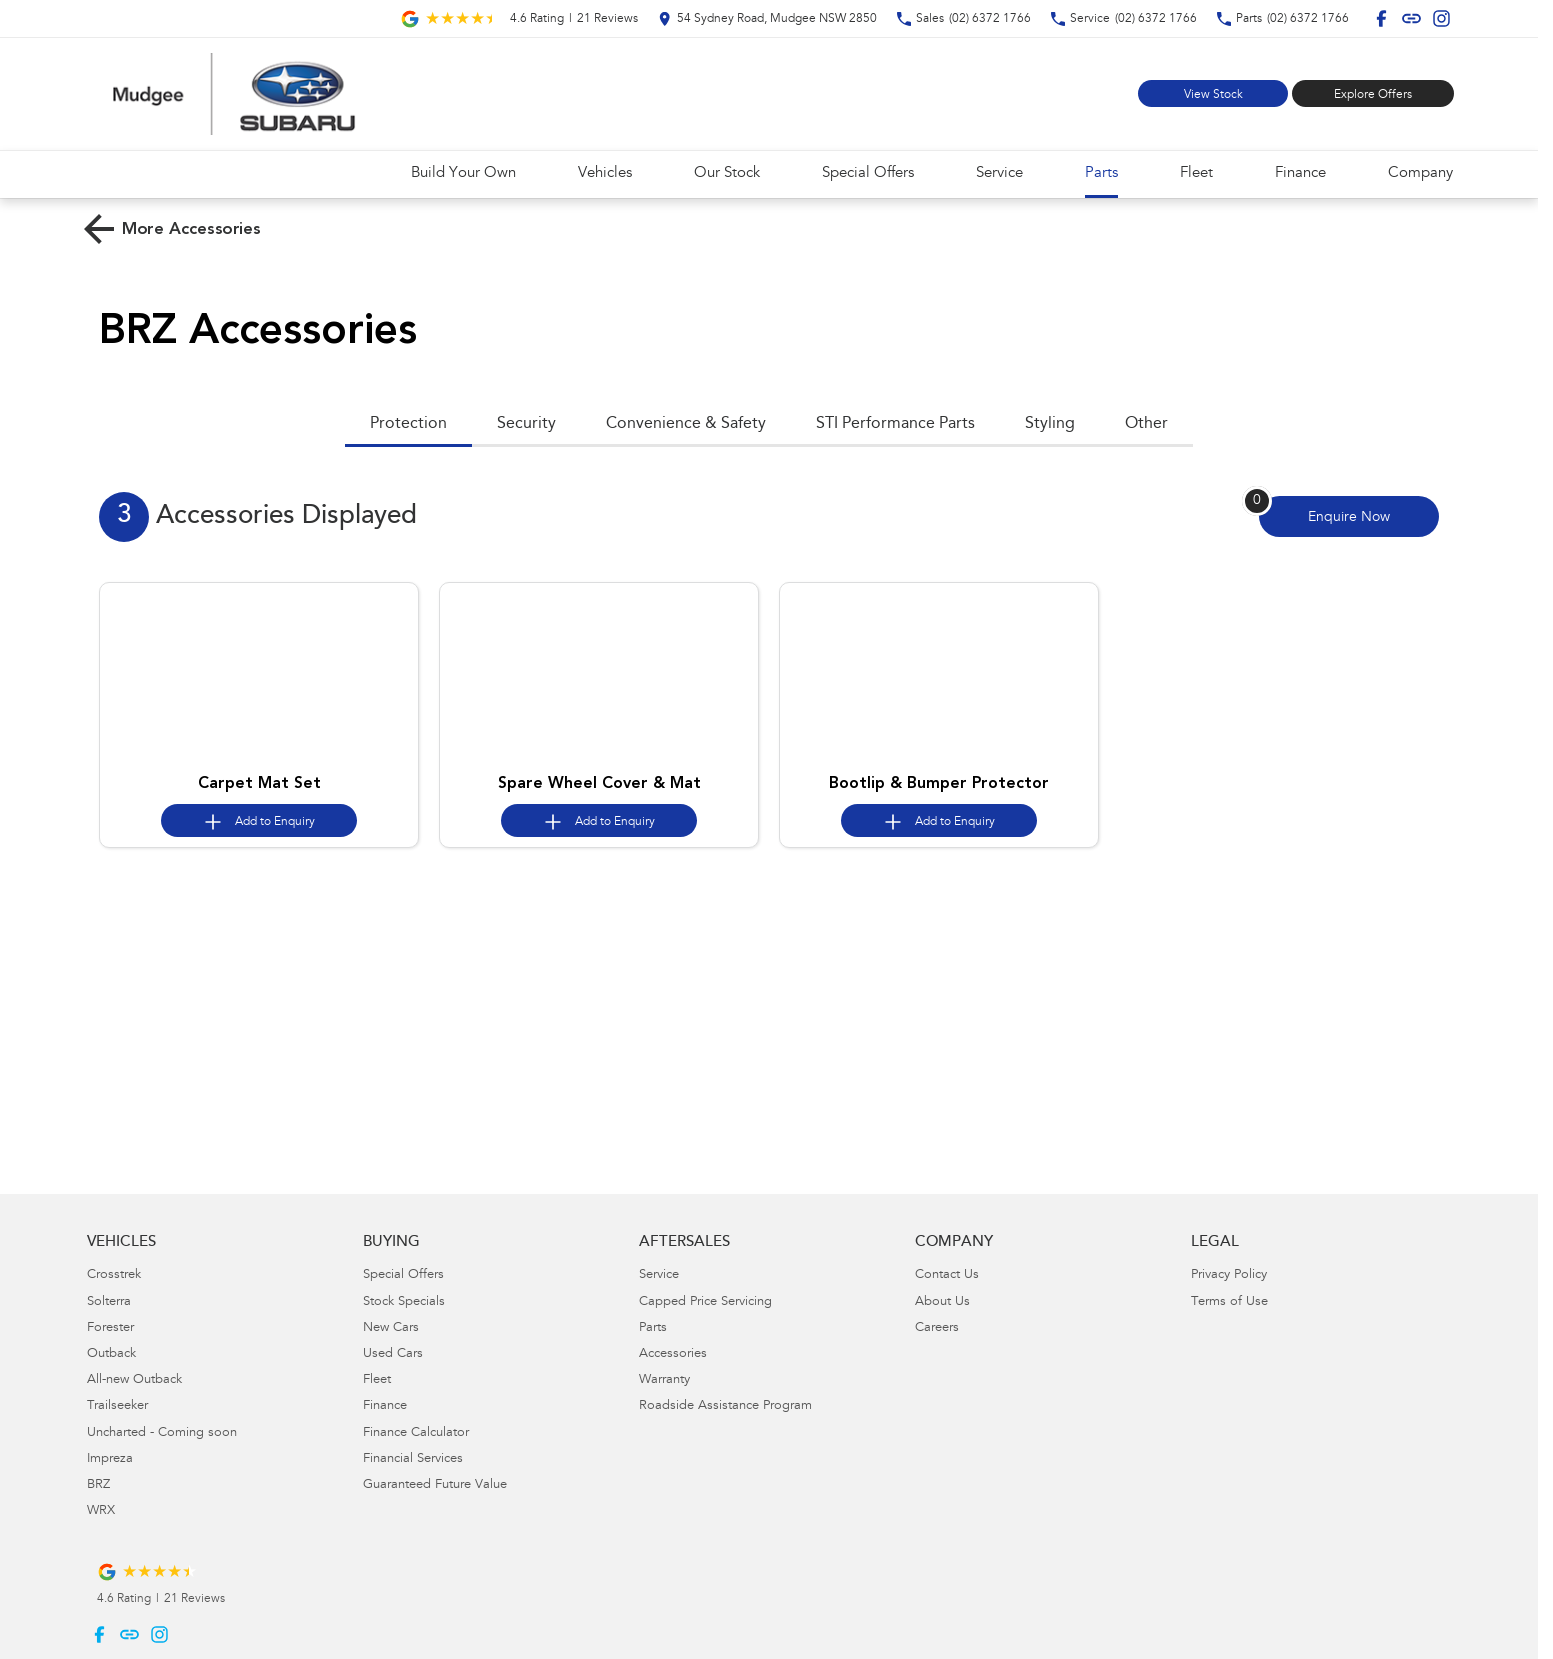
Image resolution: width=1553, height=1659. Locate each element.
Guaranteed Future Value (435, 1485)
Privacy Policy (1229, 1275)
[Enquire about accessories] (1349, 516)
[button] (259, 674)
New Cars (391, 1328)
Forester (110, 1328)
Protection (408, 424)
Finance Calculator (416, 1433)
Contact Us (947, 1275)
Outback (111, 1354)
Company (1420, 173)
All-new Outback (134, 1380)
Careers (937, 1328)
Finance (1300, 173)
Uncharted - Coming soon (162, 1433)
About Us (942, 1302)
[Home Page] (234, 94)
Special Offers (868, 173)
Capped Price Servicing (705, 1302)
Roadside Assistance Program (725, 1406)
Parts (1101, 173)
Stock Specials (404, 1302)
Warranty (664, 1380)
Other (1146, 424)
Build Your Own (463, 173)
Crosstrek (114, 1275)
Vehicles (605, 173)
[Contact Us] (767, 18)
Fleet (1196, 173)
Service (999, 173)
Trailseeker (117, 1406)
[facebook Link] (1381, 18)
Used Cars (393, 1354)
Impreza (110, 1459)
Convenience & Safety (686, 424)
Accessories (673, 1354)
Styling (1050, 424)
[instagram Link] (1441, 18)
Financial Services (413, 1459)
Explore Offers (1373, 95)
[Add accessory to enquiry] (259, 820)
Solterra (109, 1302)
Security (526, 424)
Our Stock (727, 173)
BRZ (98, 1485)
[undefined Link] (1411, 18)
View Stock (1213, 95)
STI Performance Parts (895, 424)
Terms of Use (1229, 1302)
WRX (101, 1511)
